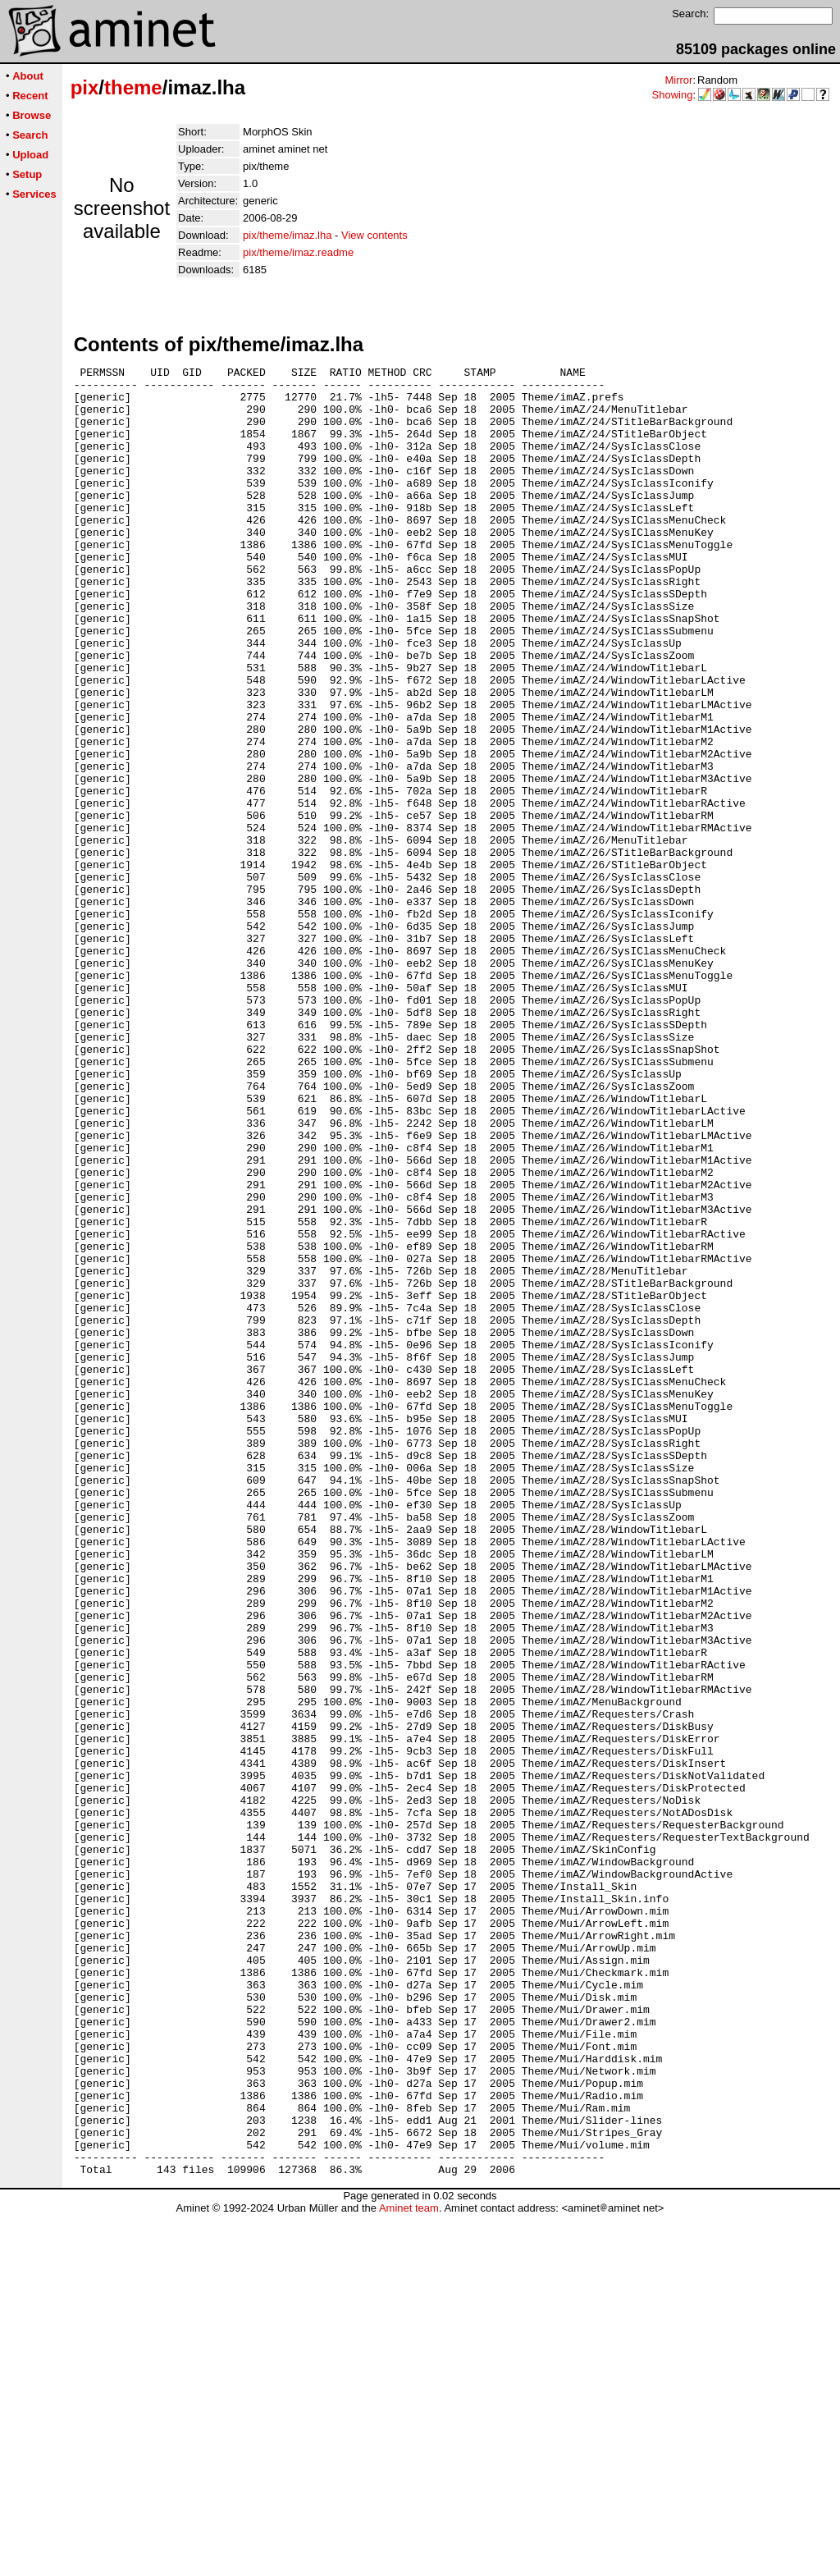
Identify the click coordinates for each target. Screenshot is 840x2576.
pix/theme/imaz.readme (298, 252)
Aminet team (409, 2570)
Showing (672, 95)
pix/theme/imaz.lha (287, 235)
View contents (374, 235)
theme (133, 87)
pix (85, 87)
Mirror (678, 80)
